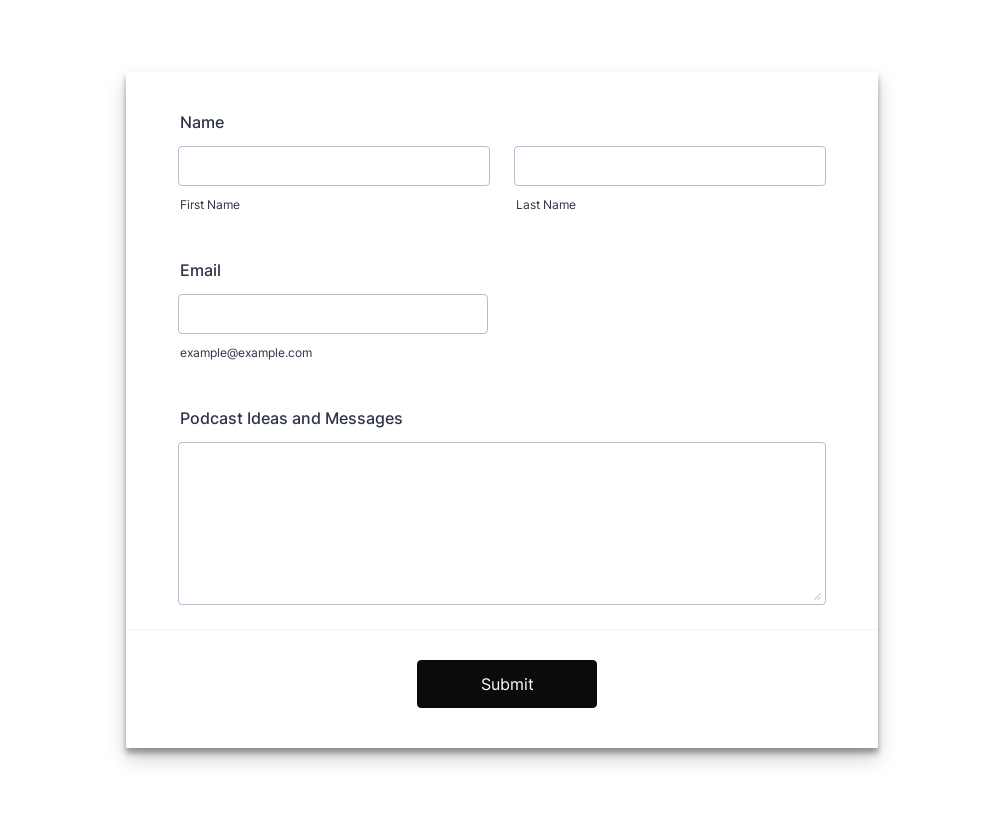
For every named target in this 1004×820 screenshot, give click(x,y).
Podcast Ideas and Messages (291, 418)
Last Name (546, 204)
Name (202, 122)
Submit (507, 684)
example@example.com (246, 352)
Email (200, 270)
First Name (210, 204)
